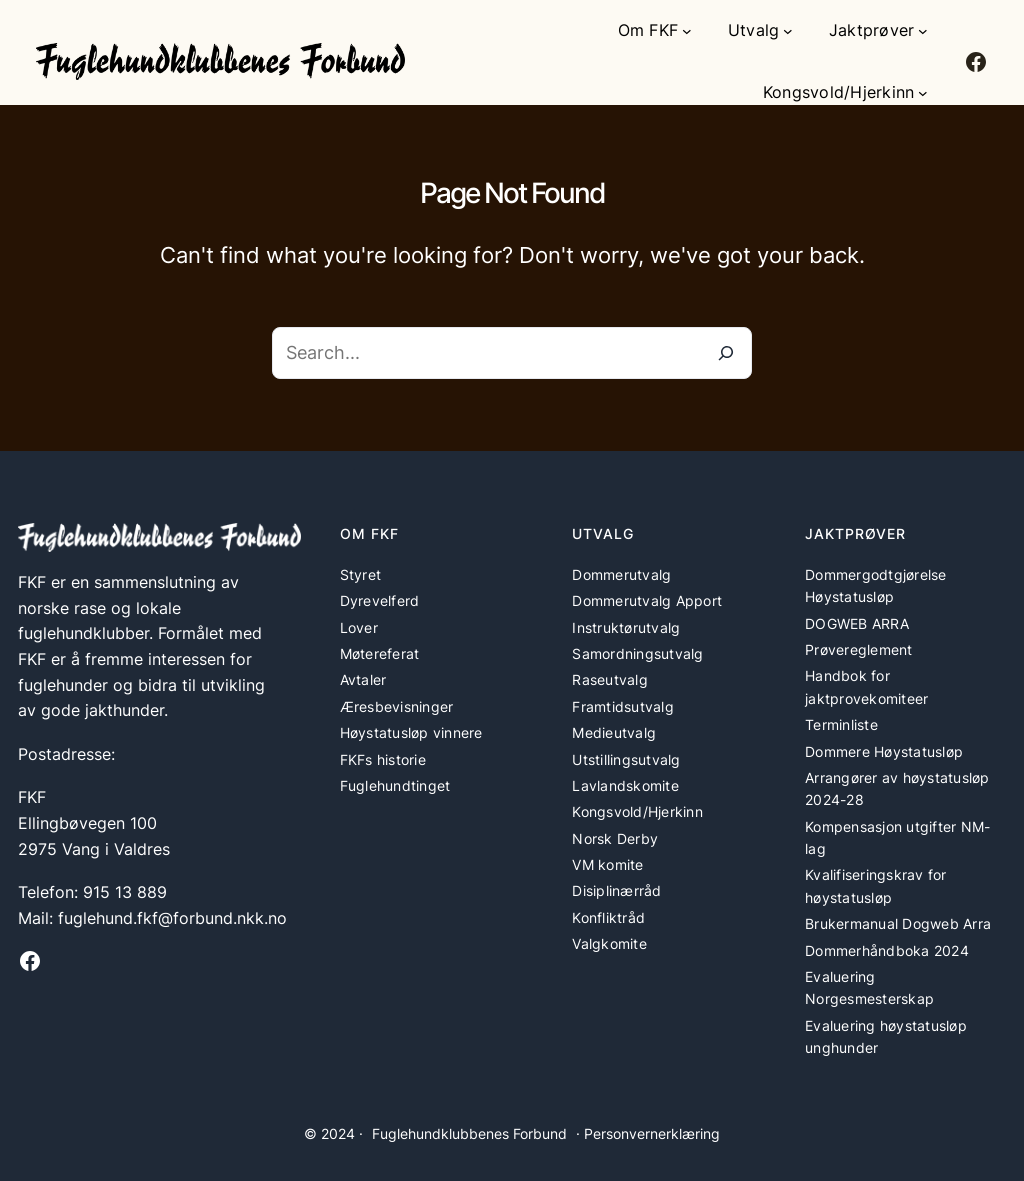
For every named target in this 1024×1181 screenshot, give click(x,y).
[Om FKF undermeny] (687, 31)
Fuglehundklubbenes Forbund (469, 1133)
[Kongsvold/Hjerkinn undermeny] (923, 93)
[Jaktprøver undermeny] (923, 31)
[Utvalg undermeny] (788, 31)
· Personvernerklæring (648, 1133)
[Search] (726, 353)
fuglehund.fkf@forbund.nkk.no (172, 918)
